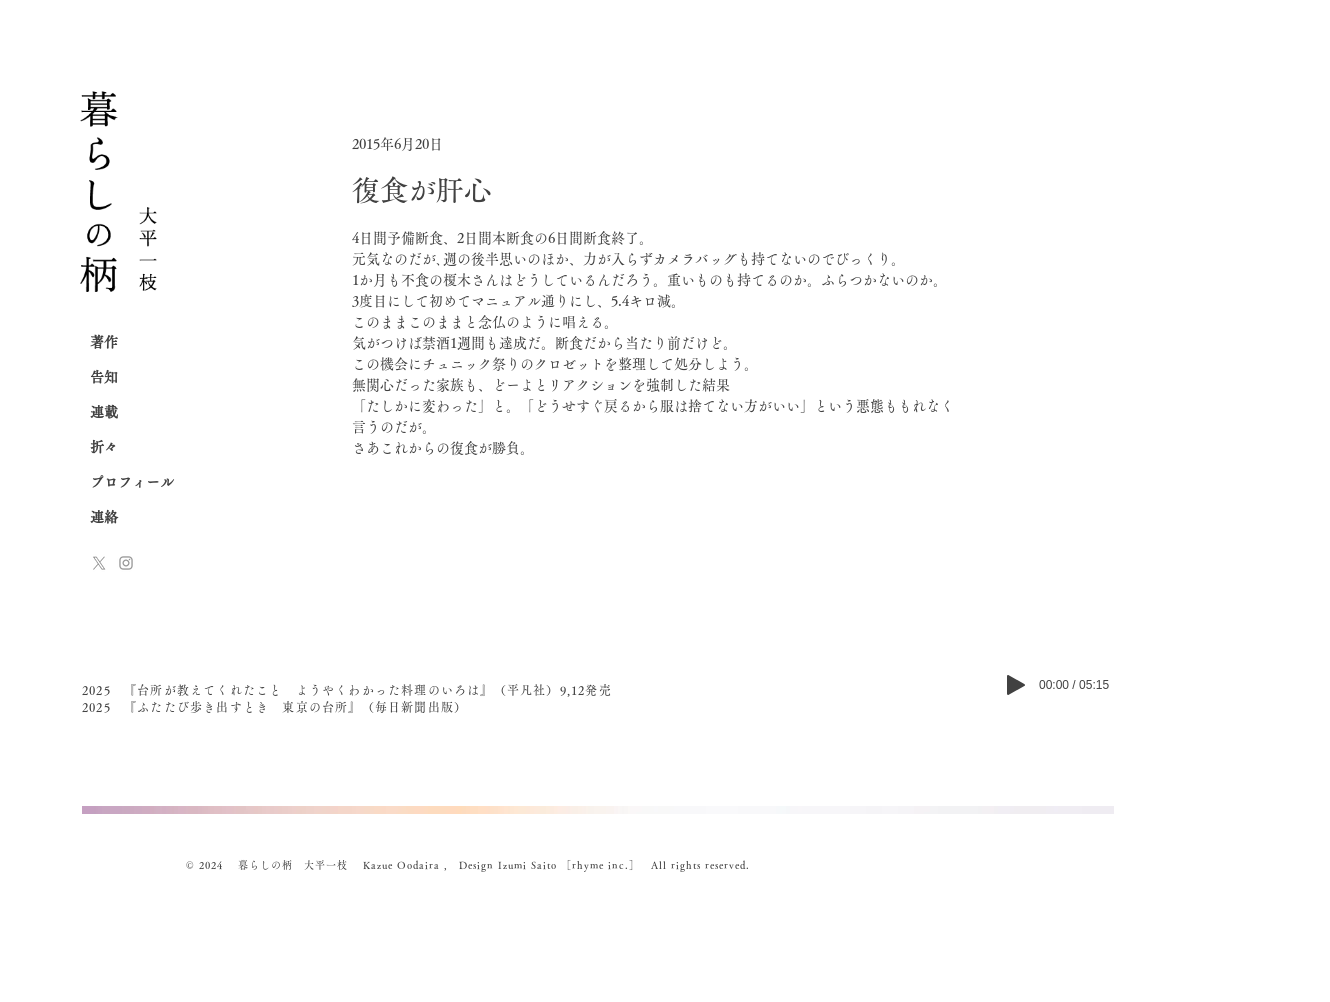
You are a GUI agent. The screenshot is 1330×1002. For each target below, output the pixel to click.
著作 (104, 342)
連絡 (104, 517)
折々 (104, 447)
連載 (104, 412)
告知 (104, 377)
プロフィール (132, 482)
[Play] (1016, 685)
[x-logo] (99, 563)
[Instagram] (126, 563)
